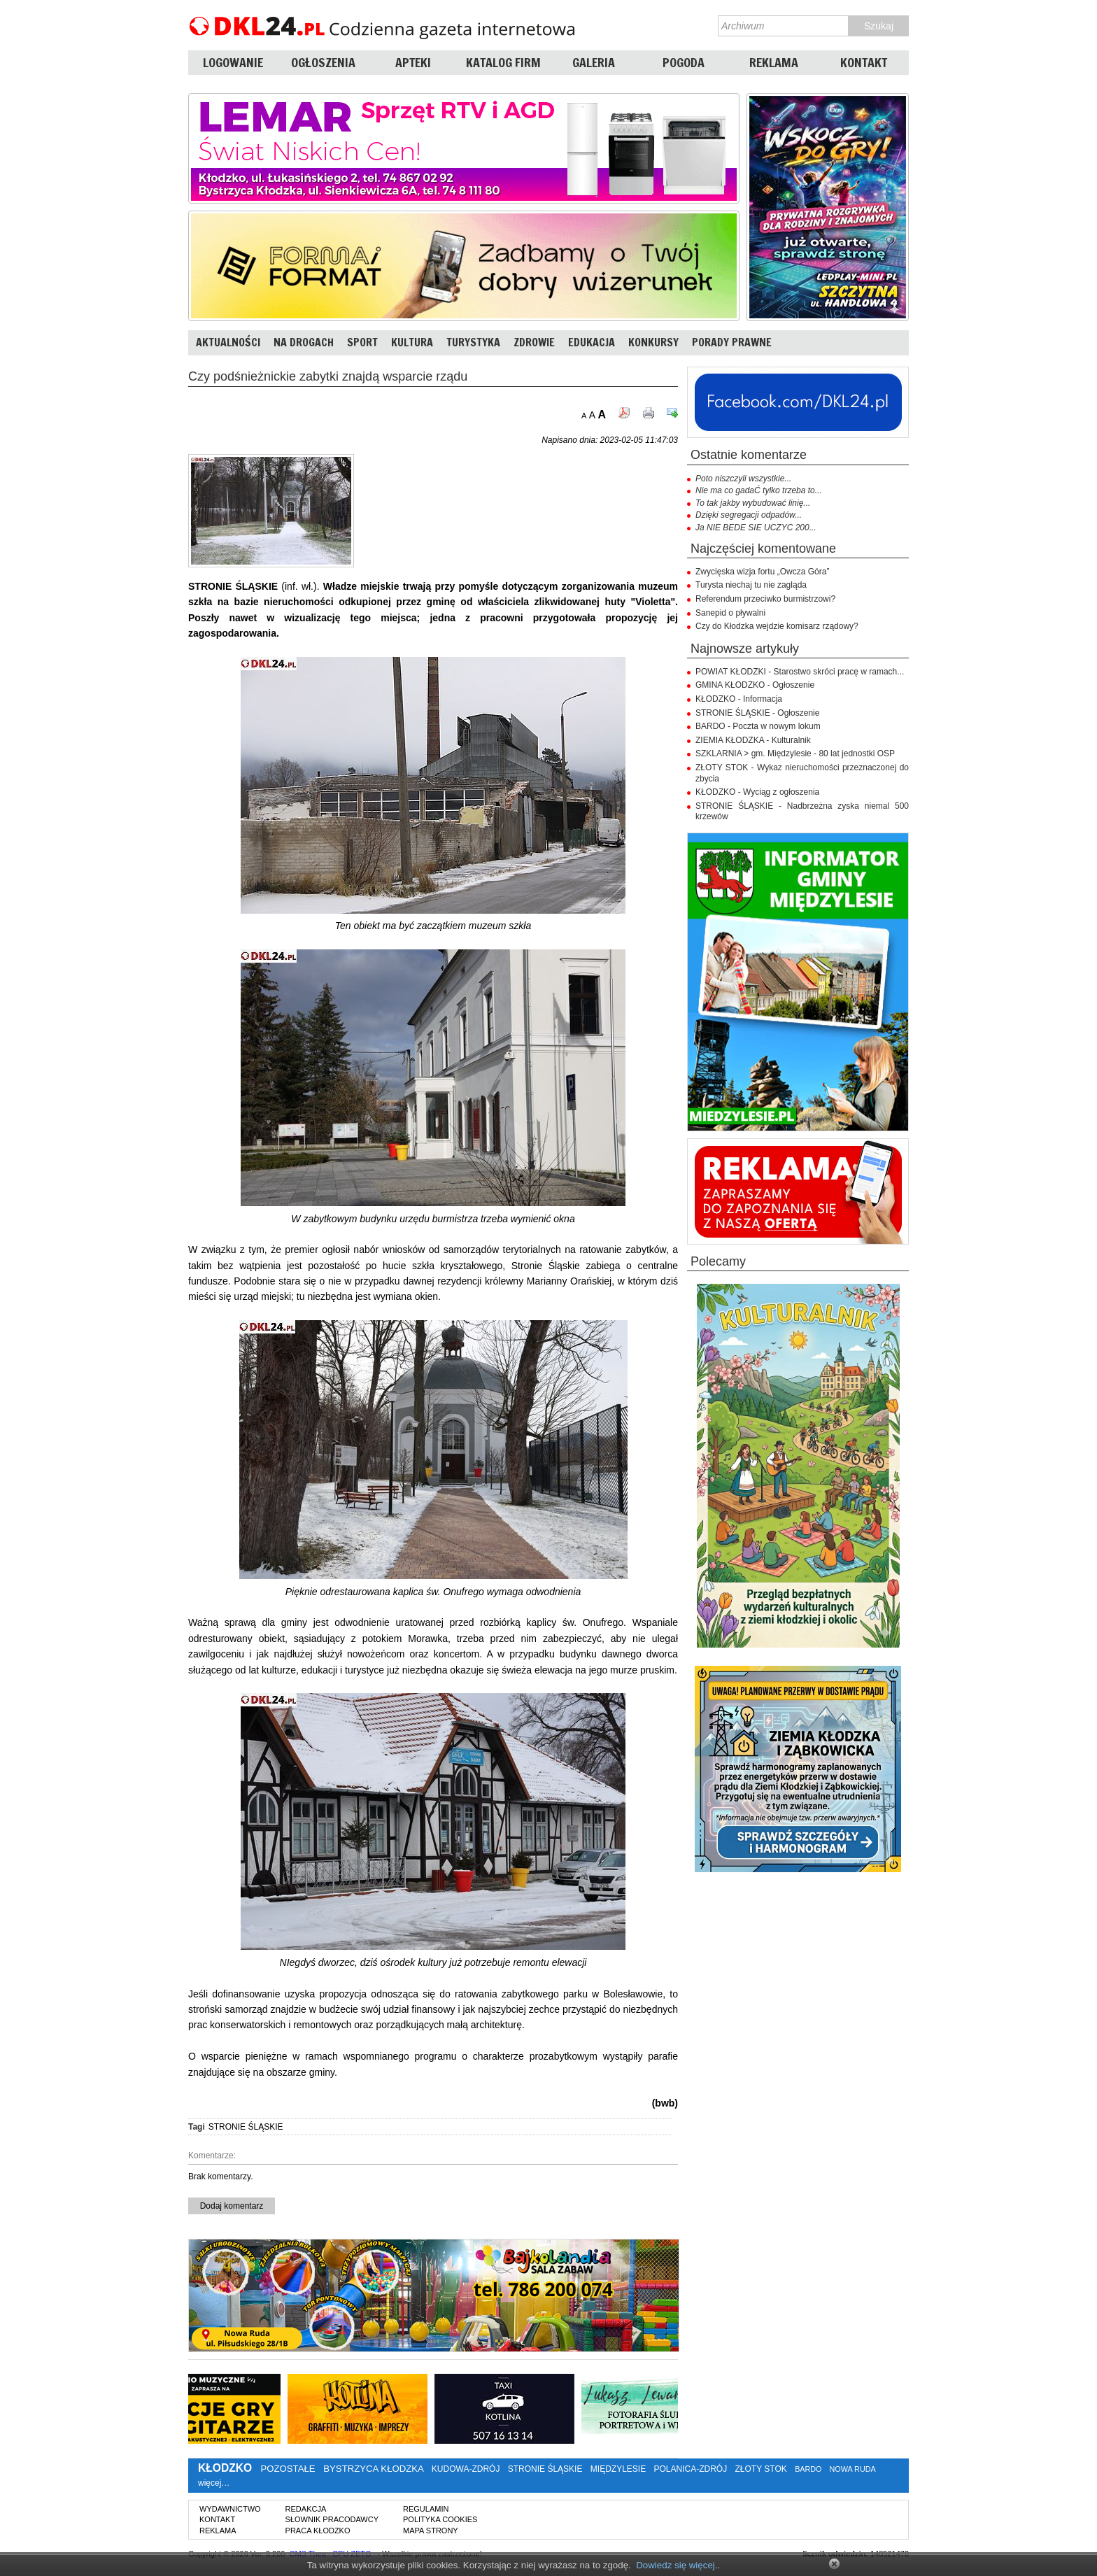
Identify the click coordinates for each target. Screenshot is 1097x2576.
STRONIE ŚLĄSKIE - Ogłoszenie (757, 713)
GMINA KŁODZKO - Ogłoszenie (754, 685)
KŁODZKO (225, 2468)
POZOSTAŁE (287, 2468)
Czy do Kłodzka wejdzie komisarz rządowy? (776, 626)
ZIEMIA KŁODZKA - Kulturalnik (753, 740)
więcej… (213, 2483)
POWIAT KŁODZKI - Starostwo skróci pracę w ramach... (799, 672)
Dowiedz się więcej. (676, 2565)
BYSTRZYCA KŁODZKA (373, 2468)
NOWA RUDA (853, 2469)
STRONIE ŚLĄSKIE (245, 2127)
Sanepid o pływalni (730, 613)
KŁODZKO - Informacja (738, 699)
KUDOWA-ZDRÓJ (466, 2469)
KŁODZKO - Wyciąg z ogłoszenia (757, 792)
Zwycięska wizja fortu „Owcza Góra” (762, 571)
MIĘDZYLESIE (618, 2469)
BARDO (808, 2469)
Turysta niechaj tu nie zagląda (751, 585)
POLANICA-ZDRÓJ (691, 2469)
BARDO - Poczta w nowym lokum (758, 726)
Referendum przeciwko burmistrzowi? (765, 599)
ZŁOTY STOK (761, 2469)
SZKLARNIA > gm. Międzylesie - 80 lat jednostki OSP (795, 753)
